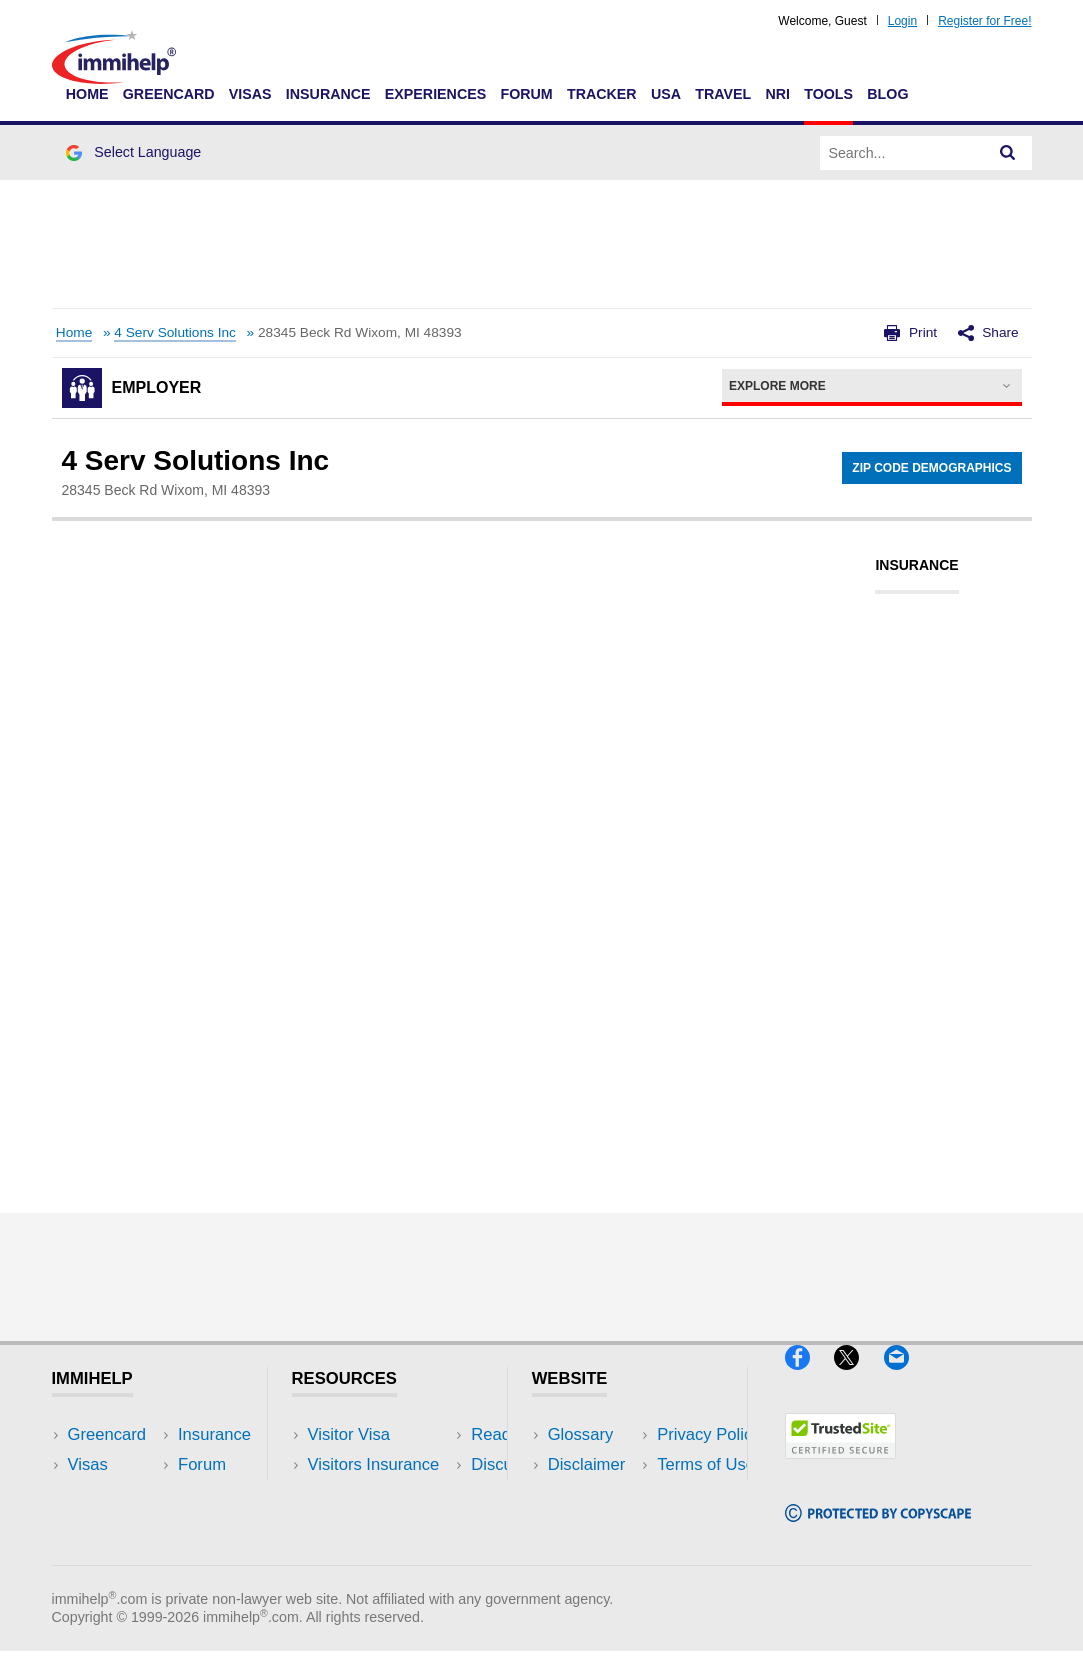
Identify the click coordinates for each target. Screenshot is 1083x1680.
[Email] (906, 1377)
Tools (828, 94)
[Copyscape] (878, 1530)
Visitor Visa (349, 1434)
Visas (250, 94)
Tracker (602, 94)
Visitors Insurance (374, 1464)
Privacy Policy (599, 1494)
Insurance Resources (386, 1555)
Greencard (169, 94)
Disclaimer (587, 1464)
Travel (723, 94)
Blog (887, 94)
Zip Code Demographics (931, 468)
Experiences (435, 94)
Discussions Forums (383, 1525)
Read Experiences (376, 1494)
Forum (526, 94)
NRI (777, 94)
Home (87, 94)
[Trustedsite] (840, 1466)
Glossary (581, 1434)
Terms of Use (597, 1525)
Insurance (328, 94)
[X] (858, 1377)
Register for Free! (984, 21)
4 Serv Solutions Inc (175, 332)
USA (666, 94)
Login (902, 21)
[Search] (1008, 153)
